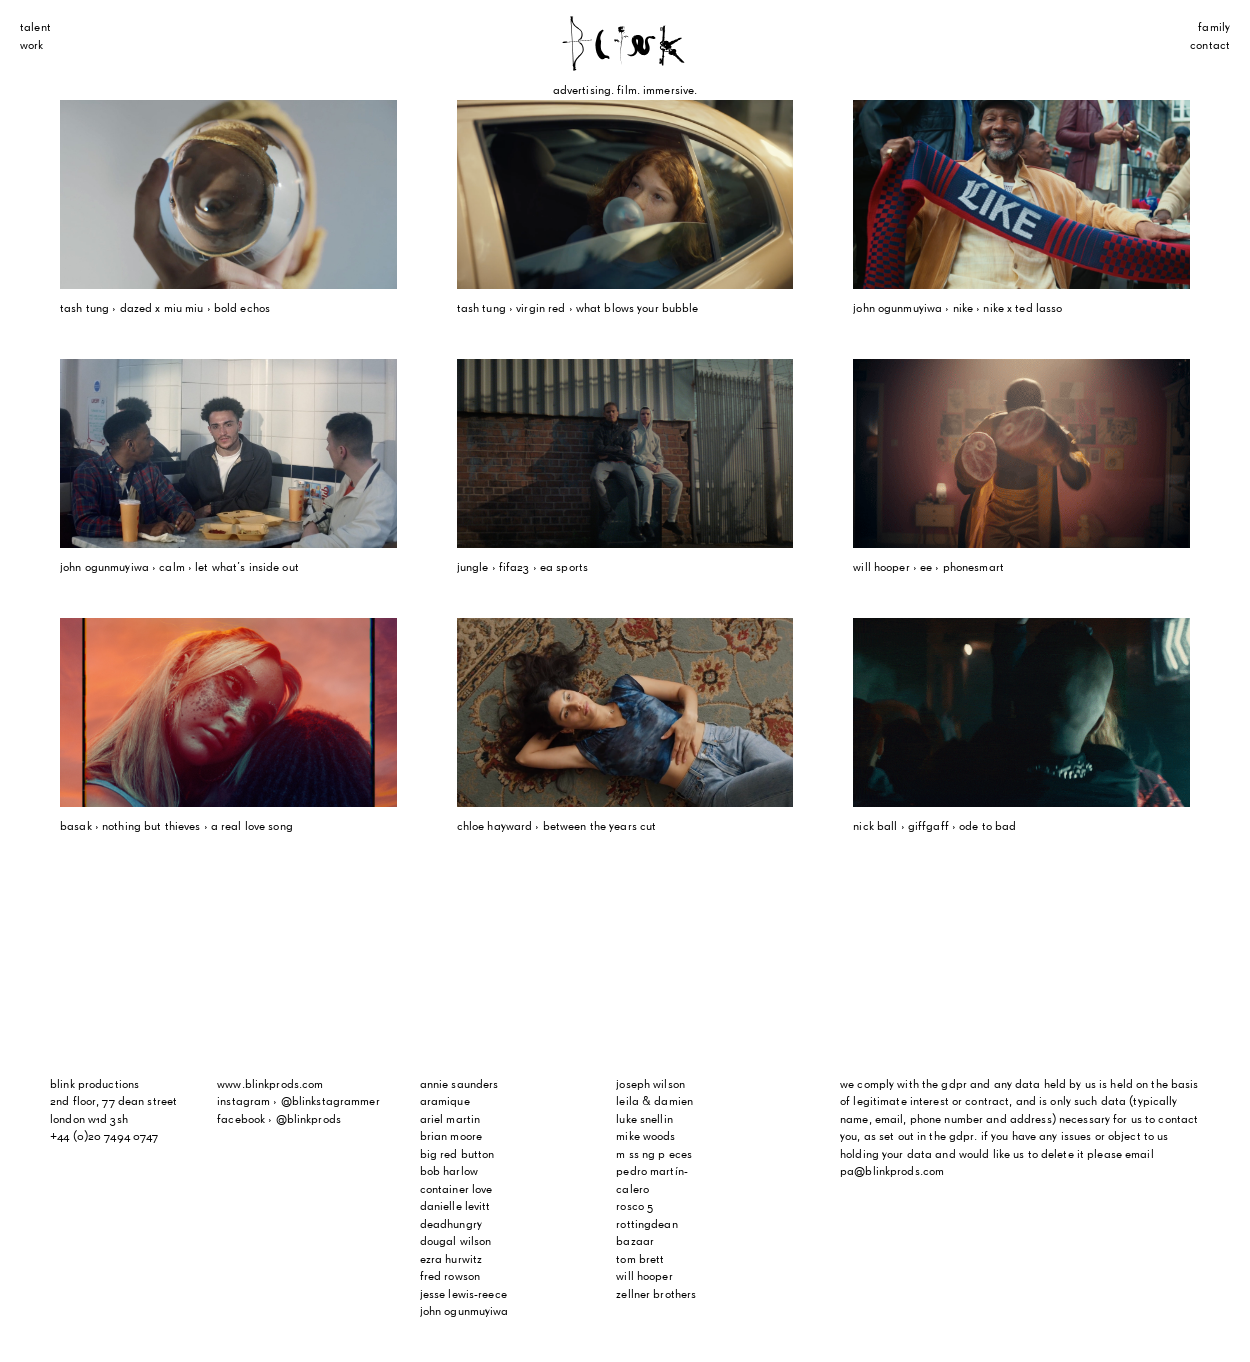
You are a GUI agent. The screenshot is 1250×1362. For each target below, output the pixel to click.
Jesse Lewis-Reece (463, 1295)
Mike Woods (645, 1137)
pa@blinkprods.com (892, 1172)
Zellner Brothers (656, 1295)
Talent (35, 28)
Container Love (456, 1190)
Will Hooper (644, 1277)
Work (32, 46)
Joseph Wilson (650, 1085)
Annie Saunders (459, 1085)
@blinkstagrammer (330, 1102)
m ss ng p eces (654, 1155)
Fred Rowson (450, 1277)
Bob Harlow (449, 1172)
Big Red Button (457, 1155)
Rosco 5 (634, 1207)
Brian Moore (451, 1137)
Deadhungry (451, 1225)
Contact (1210, 46)
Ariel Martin (450, 1120)
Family (1214, 28)
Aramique (445, 1102)
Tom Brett (640, 1260)
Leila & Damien (654, 1102)
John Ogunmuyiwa (464, 1312)
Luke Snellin (644, 1120)
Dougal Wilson (456, 1242)
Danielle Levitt (455, 1207)
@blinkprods (308, 1120)
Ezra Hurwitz (451, 1260)
